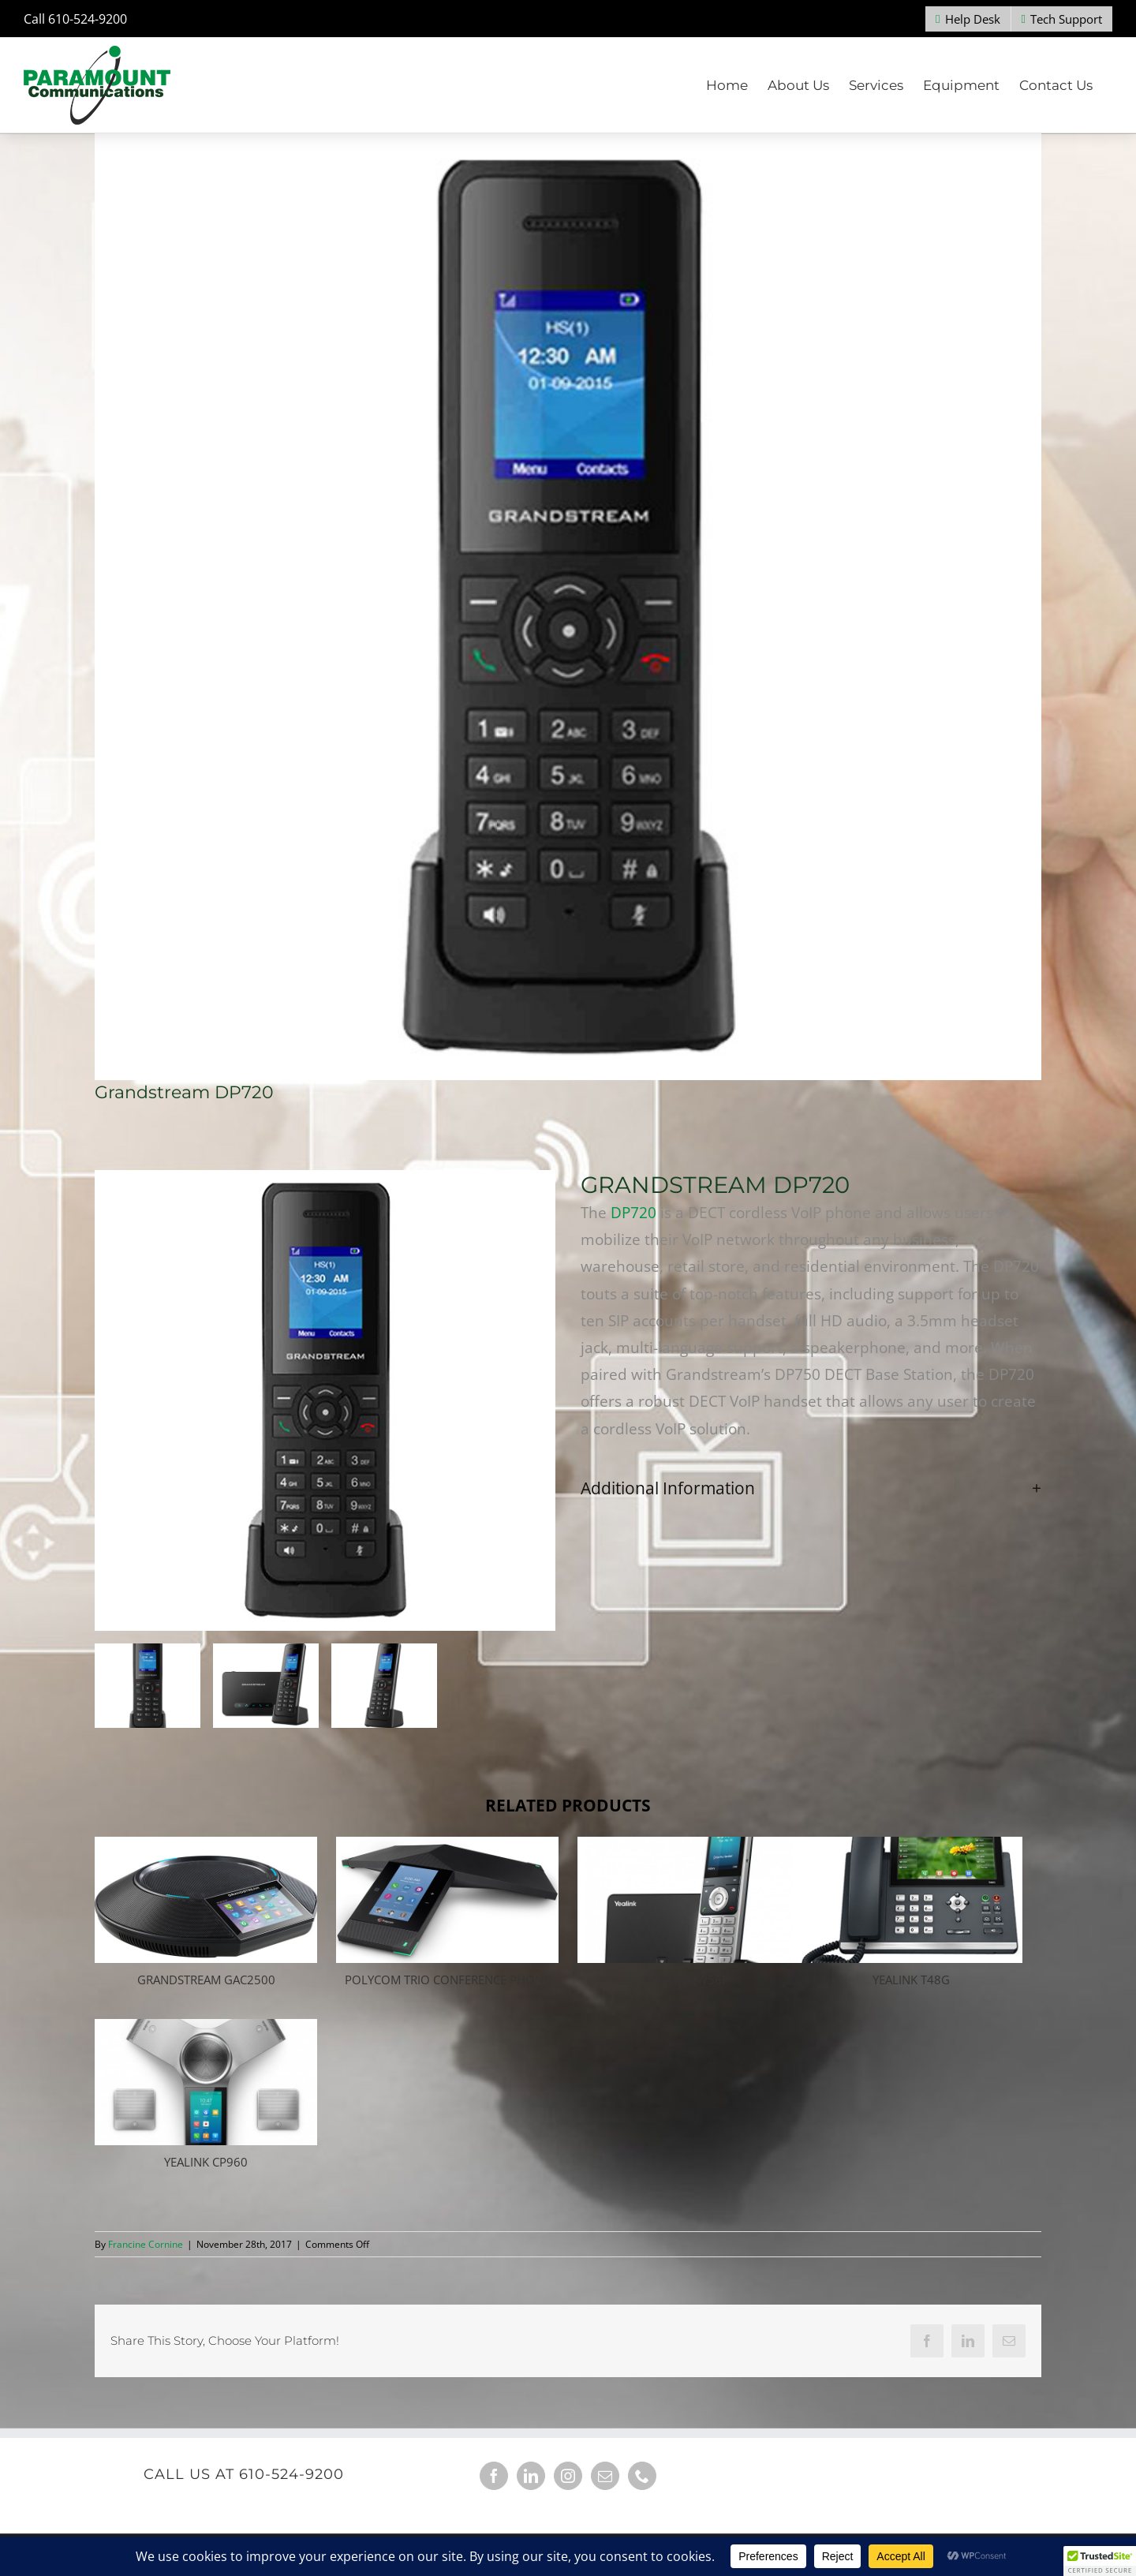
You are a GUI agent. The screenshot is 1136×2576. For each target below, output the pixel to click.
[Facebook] (494, 2476)
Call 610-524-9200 (75, 19)
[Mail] (605, 2476)
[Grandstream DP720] (568, 606)
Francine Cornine (145, 2244)
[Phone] (642, 2476)
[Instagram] (568, 2476)
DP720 (633, 1212)
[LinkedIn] (531, 2476)
